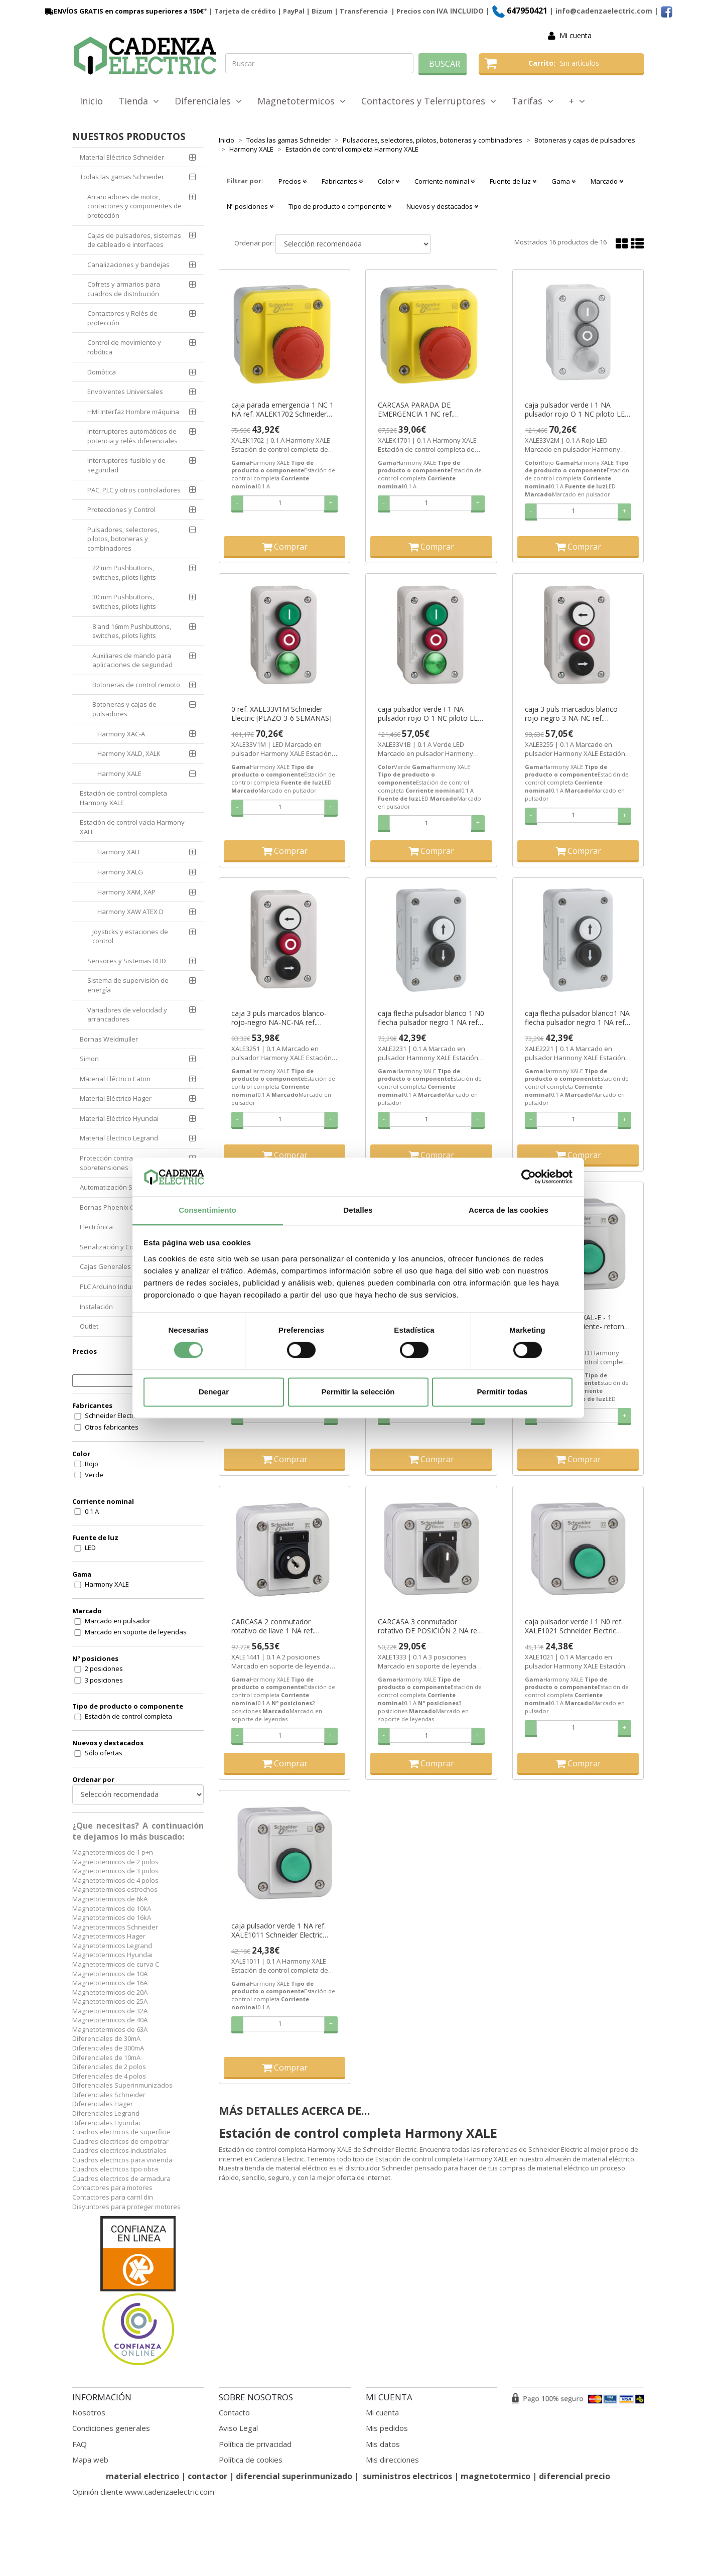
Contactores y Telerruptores (428, 101)
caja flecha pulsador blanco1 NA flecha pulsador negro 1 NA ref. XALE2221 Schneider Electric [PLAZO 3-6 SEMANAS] (577, 1018)
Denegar (214, 1391)
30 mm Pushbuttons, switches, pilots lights (124, 601)
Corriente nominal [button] (444, 181)
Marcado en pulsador (118, 1620)
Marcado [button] (607, 181)
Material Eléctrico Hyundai (119, 1118)
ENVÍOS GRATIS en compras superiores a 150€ (123, 11)
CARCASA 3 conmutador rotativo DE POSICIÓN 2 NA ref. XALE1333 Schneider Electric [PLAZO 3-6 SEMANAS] (429, 1626)
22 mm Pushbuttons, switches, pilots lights (124, 572)
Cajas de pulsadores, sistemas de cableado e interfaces (134, 240)
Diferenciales (208, 101)
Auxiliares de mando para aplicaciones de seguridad (132, 660)
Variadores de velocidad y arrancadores (127, 1014)
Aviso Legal (238, 2428)
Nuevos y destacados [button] (442, 206)
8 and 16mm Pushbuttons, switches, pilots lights (131, 631)
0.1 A (92, 1511)
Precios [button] (292, 181)
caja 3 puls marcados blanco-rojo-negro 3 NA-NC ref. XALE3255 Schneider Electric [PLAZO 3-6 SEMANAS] (572, 714)
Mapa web (90, 2460)
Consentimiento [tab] (207, 1210)
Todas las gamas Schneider (122, 176)
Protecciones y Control (121, 509)
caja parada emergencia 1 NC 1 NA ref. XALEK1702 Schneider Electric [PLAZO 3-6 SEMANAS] (282, 410)
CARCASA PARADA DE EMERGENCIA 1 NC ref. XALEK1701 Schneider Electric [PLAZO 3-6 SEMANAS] (426, 410)
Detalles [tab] (357, 1210)
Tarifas (532, 101)
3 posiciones (104, 1680)
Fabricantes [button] (342, 181)
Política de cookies (250, 2460)
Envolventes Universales (125, 391)
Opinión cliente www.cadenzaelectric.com (143, 2492)
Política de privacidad (255, 2444)
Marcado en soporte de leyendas (136, 1631)
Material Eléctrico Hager (116, 1098)
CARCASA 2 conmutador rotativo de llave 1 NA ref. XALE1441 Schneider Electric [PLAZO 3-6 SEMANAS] (277, 1626)
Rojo (91, 1463)
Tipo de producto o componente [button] (340, 206)
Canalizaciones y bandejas (128, 264)
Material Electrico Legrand (119, 1137)
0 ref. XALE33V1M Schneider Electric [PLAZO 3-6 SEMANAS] (281, 714)
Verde (94, 1474)
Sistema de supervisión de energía (128, 985)
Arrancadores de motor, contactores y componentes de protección (134, 206)
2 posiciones (104, 1668)
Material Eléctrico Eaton (115, 1078)
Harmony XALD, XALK (129, 753)
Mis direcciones (392, 2460)
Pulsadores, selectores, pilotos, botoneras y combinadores (123, 539)
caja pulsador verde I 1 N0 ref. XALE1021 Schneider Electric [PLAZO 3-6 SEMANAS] (574, 1626)
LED (90, 1547)
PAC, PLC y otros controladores (134, 489)
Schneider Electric (111, 1415)
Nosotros (88, 2412)
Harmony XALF (119, 851)
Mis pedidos (387, 2428)
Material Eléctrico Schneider (122, 157)
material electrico (142, 2476)
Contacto (234, 2412)
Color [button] (388, 181)
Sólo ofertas (103, 1752)
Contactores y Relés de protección (122, 318)
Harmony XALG (120, 871)
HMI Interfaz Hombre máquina (133, 411)
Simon (89, 1058)
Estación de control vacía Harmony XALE (132, 827)
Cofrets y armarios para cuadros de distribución (123, 289)
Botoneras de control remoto (136, 684)
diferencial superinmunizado (294, 2476)
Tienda (138, 101)
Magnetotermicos (301, 101)
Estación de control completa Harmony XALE (123, 798)
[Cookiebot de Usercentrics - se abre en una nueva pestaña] (528, 1177)
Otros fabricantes (111, 1427)
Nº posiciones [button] (250, 206)
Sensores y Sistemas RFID (126, 960)
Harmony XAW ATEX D (130, 911)
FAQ (79, 2444)
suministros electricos (407, 2476)
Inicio (91, 101)
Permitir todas (502, 1391)
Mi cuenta (575, 35)
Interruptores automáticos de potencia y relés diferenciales (132, 436)
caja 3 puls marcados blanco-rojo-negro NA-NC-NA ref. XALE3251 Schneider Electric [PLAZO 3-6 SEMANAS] (279, 1018)
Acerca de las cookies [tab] (508, 1210)
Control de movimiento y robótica (124, 347)
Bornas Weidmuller (109, 1039)
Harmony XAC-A (121, 733)
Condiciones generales (111, 2428)
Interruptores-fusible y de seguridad (126, 465)
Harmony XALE (119, 773)
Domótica (101, 371)
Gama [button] (563, 181)
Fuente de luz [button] (513, 181)
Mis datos (383, 2444)
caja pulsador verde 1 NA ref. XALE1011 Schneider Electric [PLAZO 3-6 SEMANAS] (278, 1930)
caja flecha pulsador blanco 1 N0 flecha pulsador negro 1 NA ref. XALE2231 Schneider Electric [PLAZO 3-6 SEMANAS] (431, 1018)
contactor (207, 2476)
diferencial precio (574, 2476)
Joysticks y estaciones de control (130, 936)
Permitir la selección (358, 1391)
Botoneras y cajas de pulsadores (124, 709)
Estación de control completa (128, 1716)
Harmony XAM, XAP (126, 891)
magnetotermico (496, 2476)
